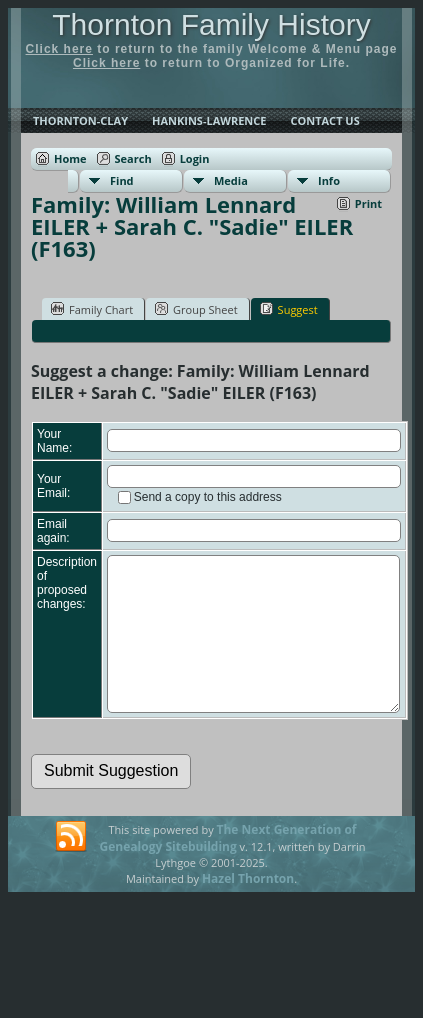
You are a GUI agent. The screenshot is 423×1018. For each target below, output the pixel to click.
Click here (59, 49)
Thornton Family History (211, 24)
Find (122, 180)
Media (231, 180)
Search (133, 158)
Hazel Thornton (248, 908)
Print (368, 203)
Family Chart (92, 309)
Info (329, 180)
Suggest (289, 309)
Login (195, 158)
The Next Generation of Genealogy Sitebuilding (228, 868)
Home (70, 158)
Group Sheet (196, 309)
